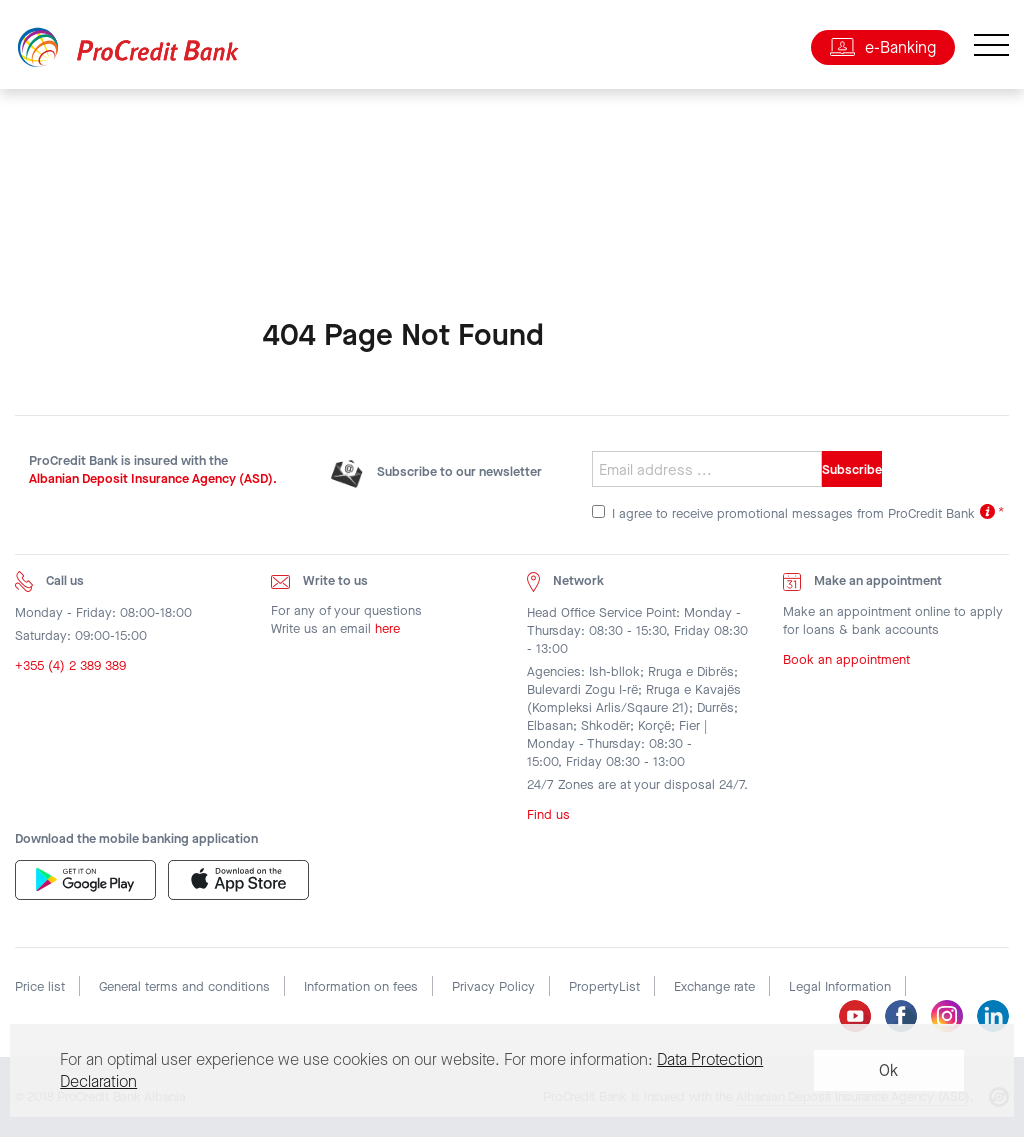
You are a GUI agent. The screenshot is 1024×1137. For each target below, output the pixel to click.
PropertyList (604, 986)
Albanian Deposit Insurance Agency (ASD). (153, 478)
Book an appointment (846, 659)
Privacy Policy (493, 986)
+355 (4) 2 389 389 (70, 665)
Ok (888, 1070)
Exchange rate (714, 986)
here (387, 628)
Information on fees (361, 986)
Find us (548, 814)
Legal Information (840, 986)
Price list (40, 986)
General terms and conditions (184, 986)
